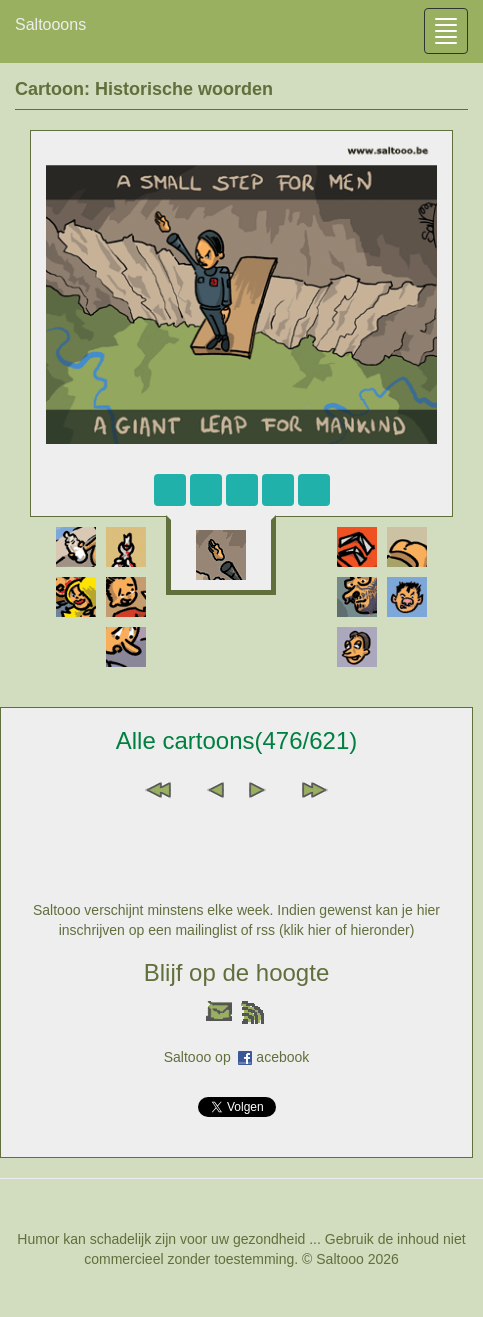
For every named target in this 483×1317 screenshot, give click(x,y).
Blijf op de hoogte (236, 972)
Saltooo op (201, 1057)
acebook (282, 1057)
